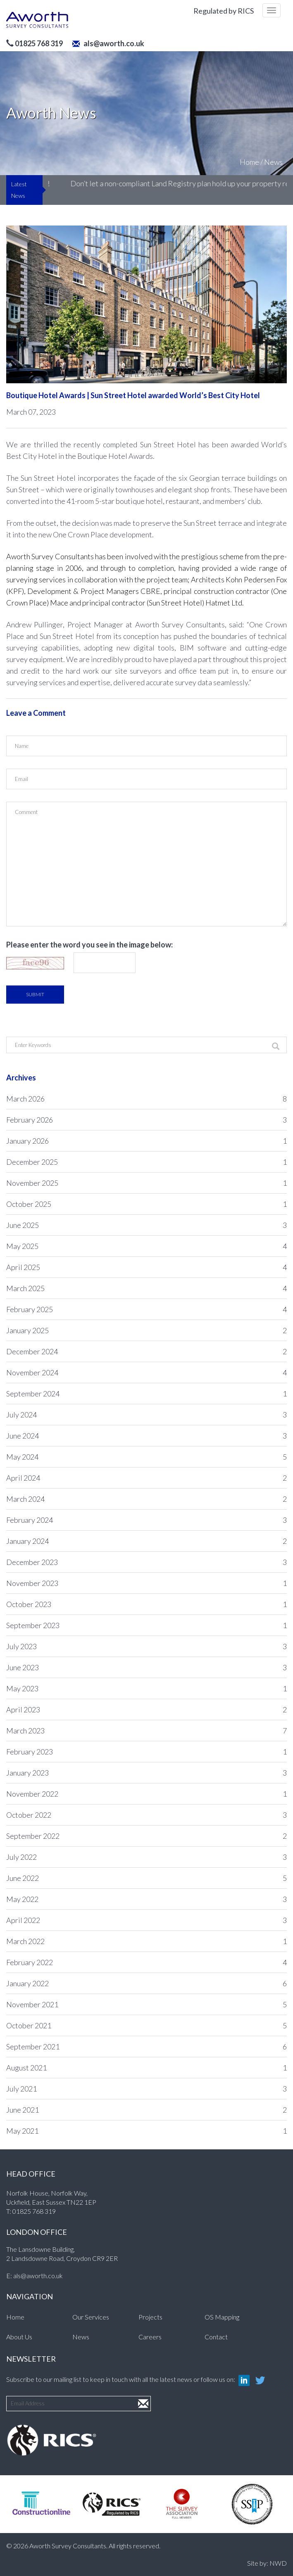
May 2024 (146, 1457)
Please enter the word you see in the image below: (89, 944)
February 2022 (146, 1962)
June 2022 (146, 1878)
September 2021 (146, 2046)
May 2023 (146, 1688)
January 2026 (146, 1141)
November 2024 (146, 1372)
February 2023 (146, 1751)
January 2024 (146, 1541)
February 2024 (146, 1520)
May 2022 (146, 1899)
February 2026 (146, 1119)
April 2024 (146, 1478)
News (273, 161)
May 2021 (146, 2131)
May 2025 (146, 1246)
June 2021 (146, 2110)
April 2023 (146, 1709)
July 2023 (146, 1646)
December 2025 (146, 1162)
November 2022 (146, 1794)
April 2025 (146, 1267)
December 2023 (146, 1562)
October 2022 (146, 1815)
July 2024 (146, 1414)
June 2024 (146, 1435)
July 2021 (146, 2088)
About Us (19, 2337)
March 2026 (146, 1098)
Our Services (90, 2317)
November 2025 (146, 1183)
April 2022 (146, 1920)
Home (249, 161)
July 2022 (146, 1857)
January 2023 (146, 1772)
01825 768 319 (34, 2211)
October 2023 (146, 1604)
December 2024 (146, 1351)
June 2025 (146, 1225)
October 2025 (146, 1204)
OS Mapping (222, 2317)
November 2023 (146, 1583)
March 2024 (146, 1499)
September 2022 (146, 1836)
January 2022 (146, 1983)
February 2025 (146, 1309)
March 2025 (146, 1288)
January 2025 (146, 1330)
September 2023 (146, 1625)
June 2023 (146, 1667)
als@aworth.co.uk (108, 43)
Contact (216, 2337)
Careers (150, 2337)
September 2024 (146, 1393)
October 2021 (146, 2025)
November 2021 (146, 2004)
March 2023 (146, 1730)
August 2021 (146, 2067)
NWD (278, 2563)
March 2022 (146, 1941)
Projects (150, 2317)
